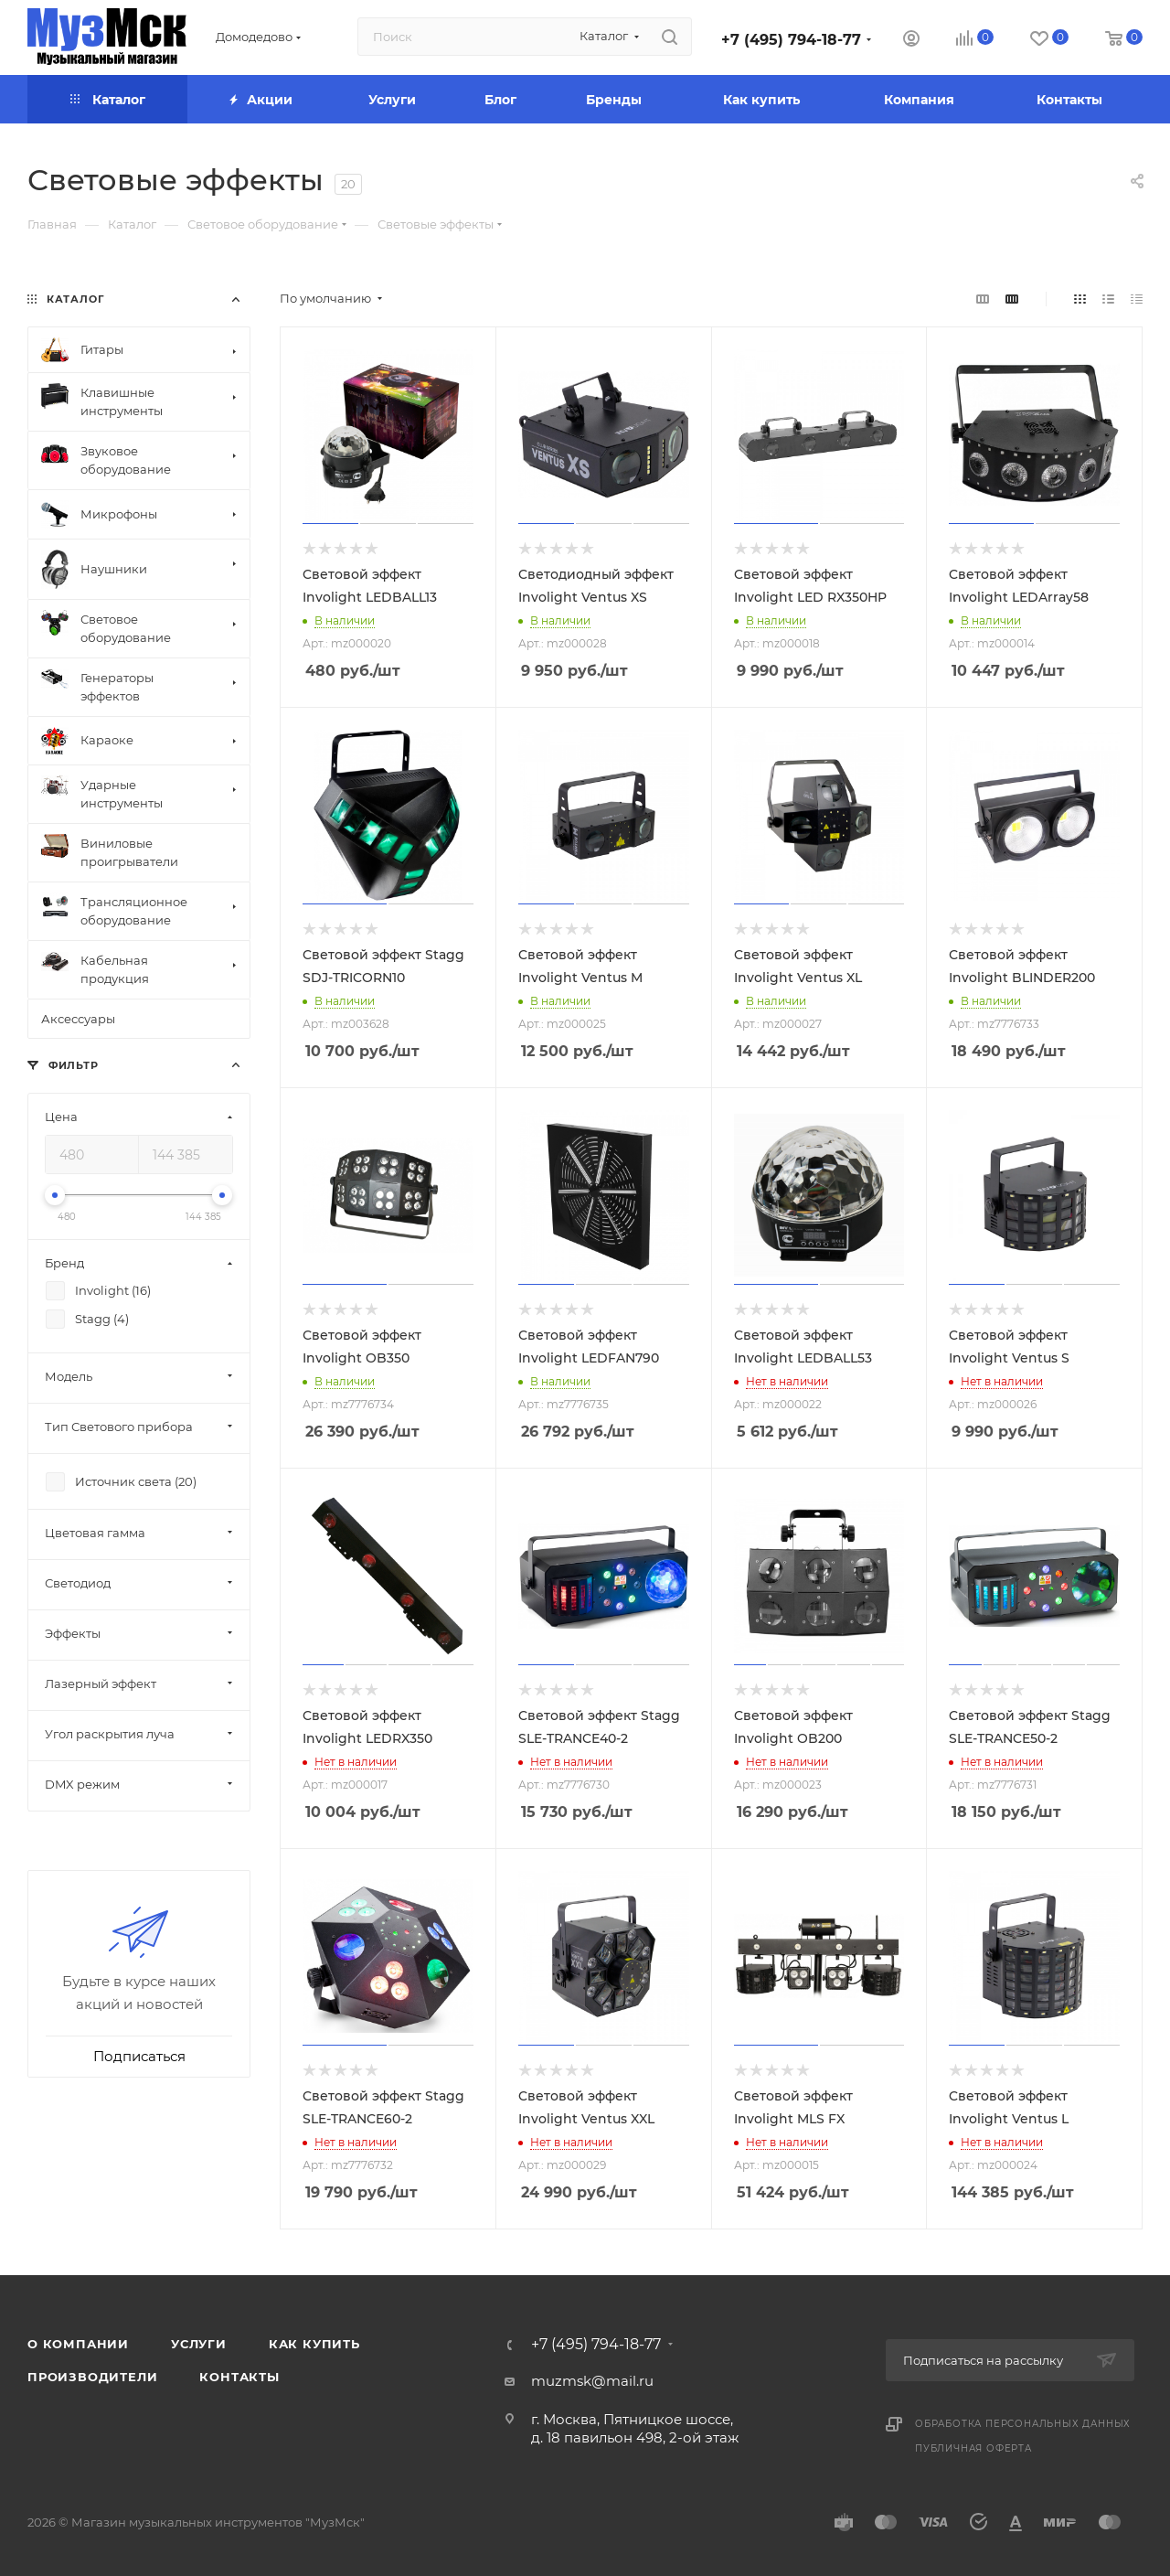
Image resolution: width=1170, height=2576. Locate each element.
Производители (92, 2376)
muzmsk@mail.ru (592, 2380)
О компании (78, 2343)
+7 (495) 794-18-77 (791, 39)
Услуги (199, 2343)
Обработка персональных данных (1023, 2424)
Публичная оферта (973, 2448)
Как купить (314, 2343)
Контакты (239, 2376)
